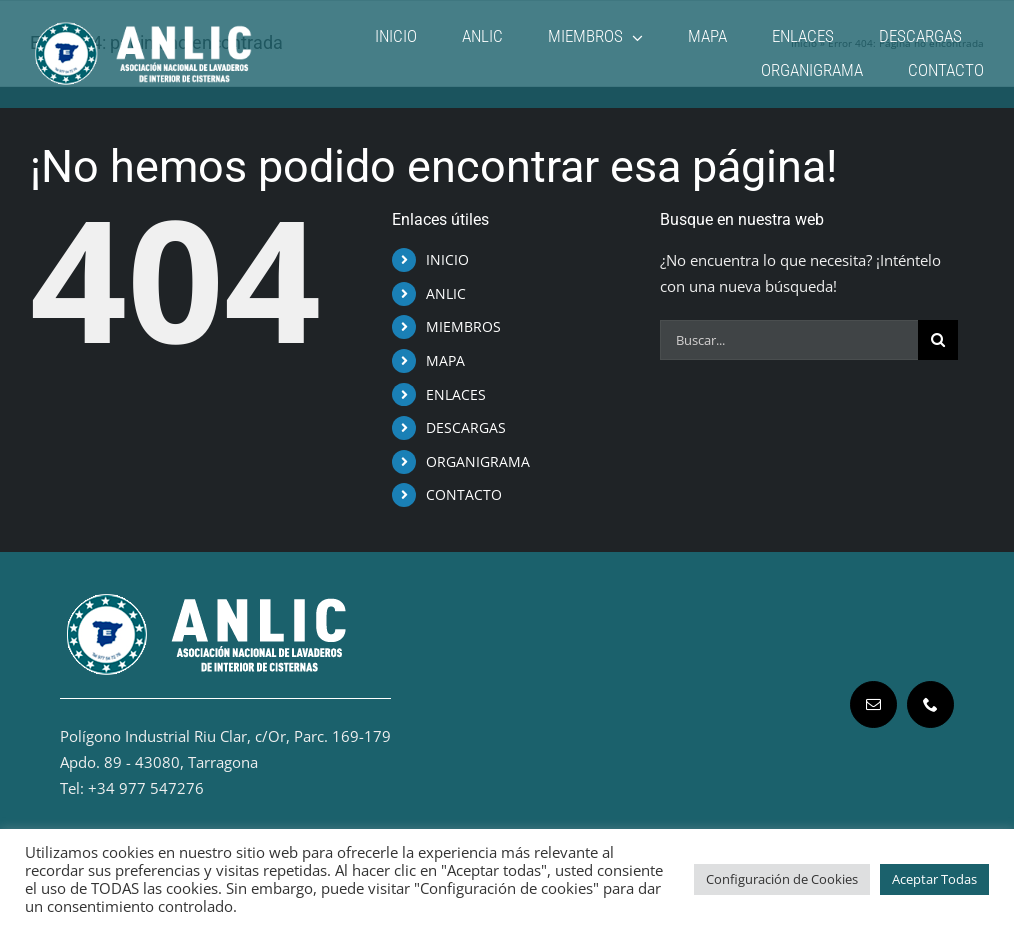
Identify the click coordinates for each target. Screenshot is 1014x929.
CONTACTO (464, 494)
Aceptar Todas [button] (934, 879)
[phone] (930, 704)
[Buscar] (938, 340)
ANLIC (446, 293)
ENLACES (456, 394)
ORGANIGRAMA (478, 461)
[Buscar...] (789, 340)
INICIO (447, 259)
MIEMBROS (463, 326)
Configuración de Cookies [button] (782, 879)
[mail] (873, 704)
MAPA (445, 360)
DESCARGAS (466, 427)
